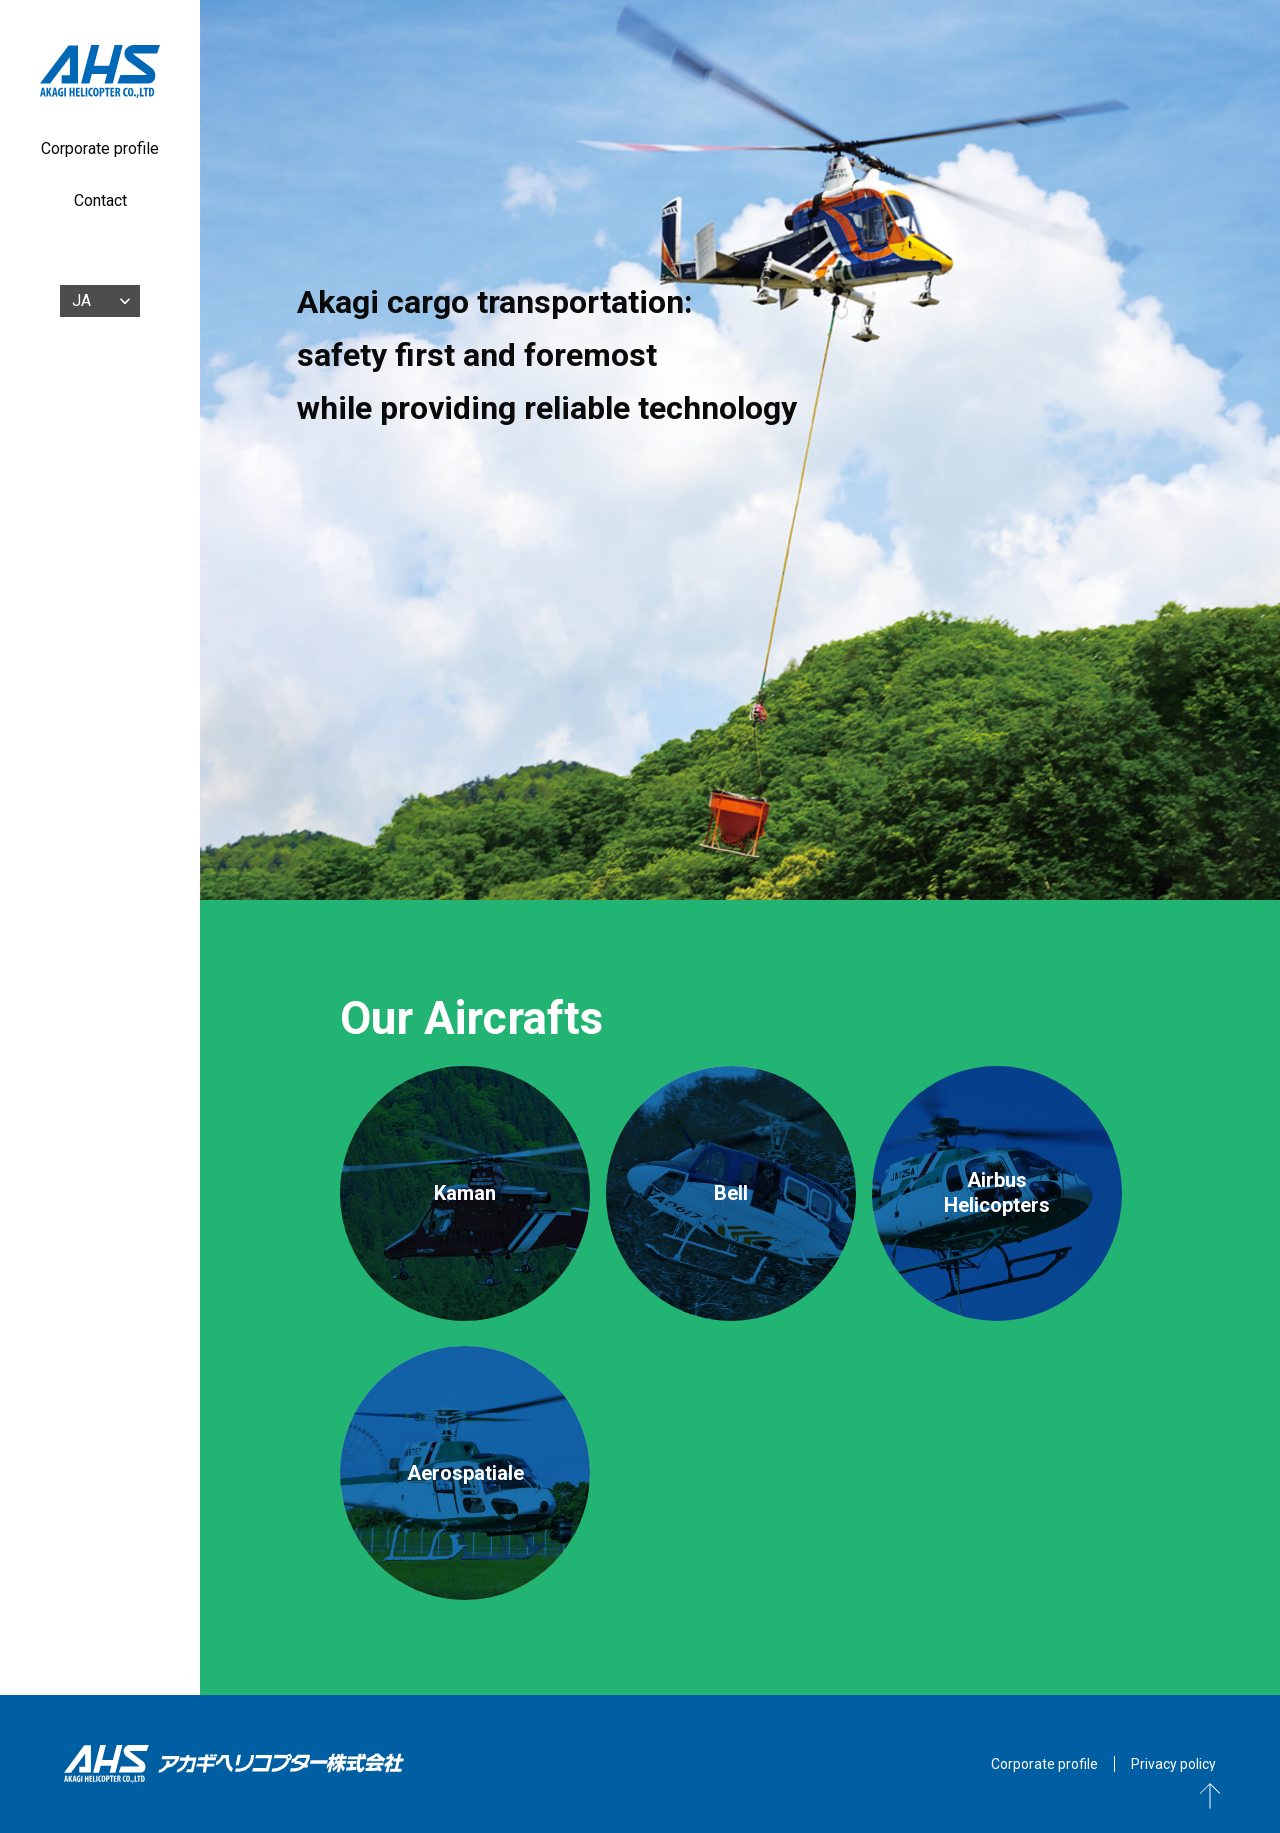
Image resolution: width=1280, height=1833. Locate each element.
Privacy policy (1173, 1764)
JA (81, 300)
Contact (100, 200)
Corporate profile (100, 148)
